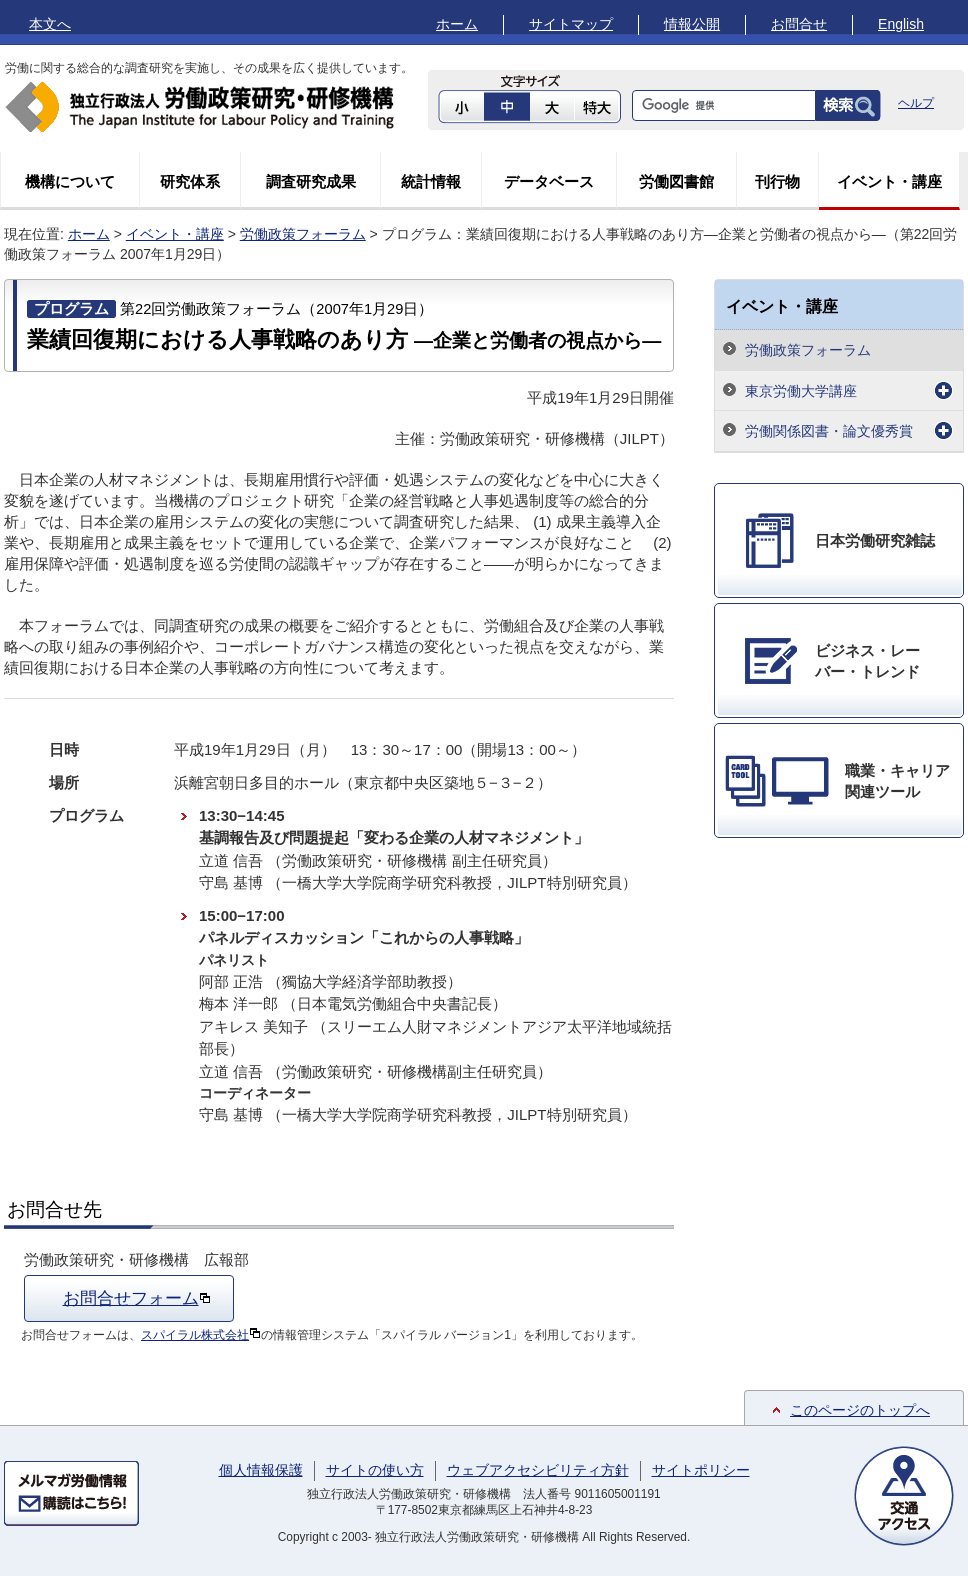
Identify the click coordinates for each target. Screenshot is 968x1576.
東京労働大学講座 (801, 391)
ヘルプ (916, 103)
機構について (70, 181)
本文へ (50, 24)
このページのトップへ (860, 1410)
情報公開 (692, 24)
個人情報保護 (261, 1470)
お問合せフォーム (137, 1298)
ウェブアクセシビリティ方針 (538, 1470)
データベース (549, 181)
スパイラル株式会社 (201, 1335)
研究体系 (190, 181)
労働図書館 (676, 181)
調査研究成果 (311, 181)
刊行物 (777, 181)
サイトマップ (571, 24)
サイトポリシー (701, 1470)
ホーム (457, 24)
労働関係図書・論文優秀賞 (829, 431)
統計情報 (431, 181)
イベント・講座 (889, 181)
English (901, 24)
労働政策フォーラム (303, 234)
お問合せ (799, 24)
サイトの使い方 (375, 1470)
